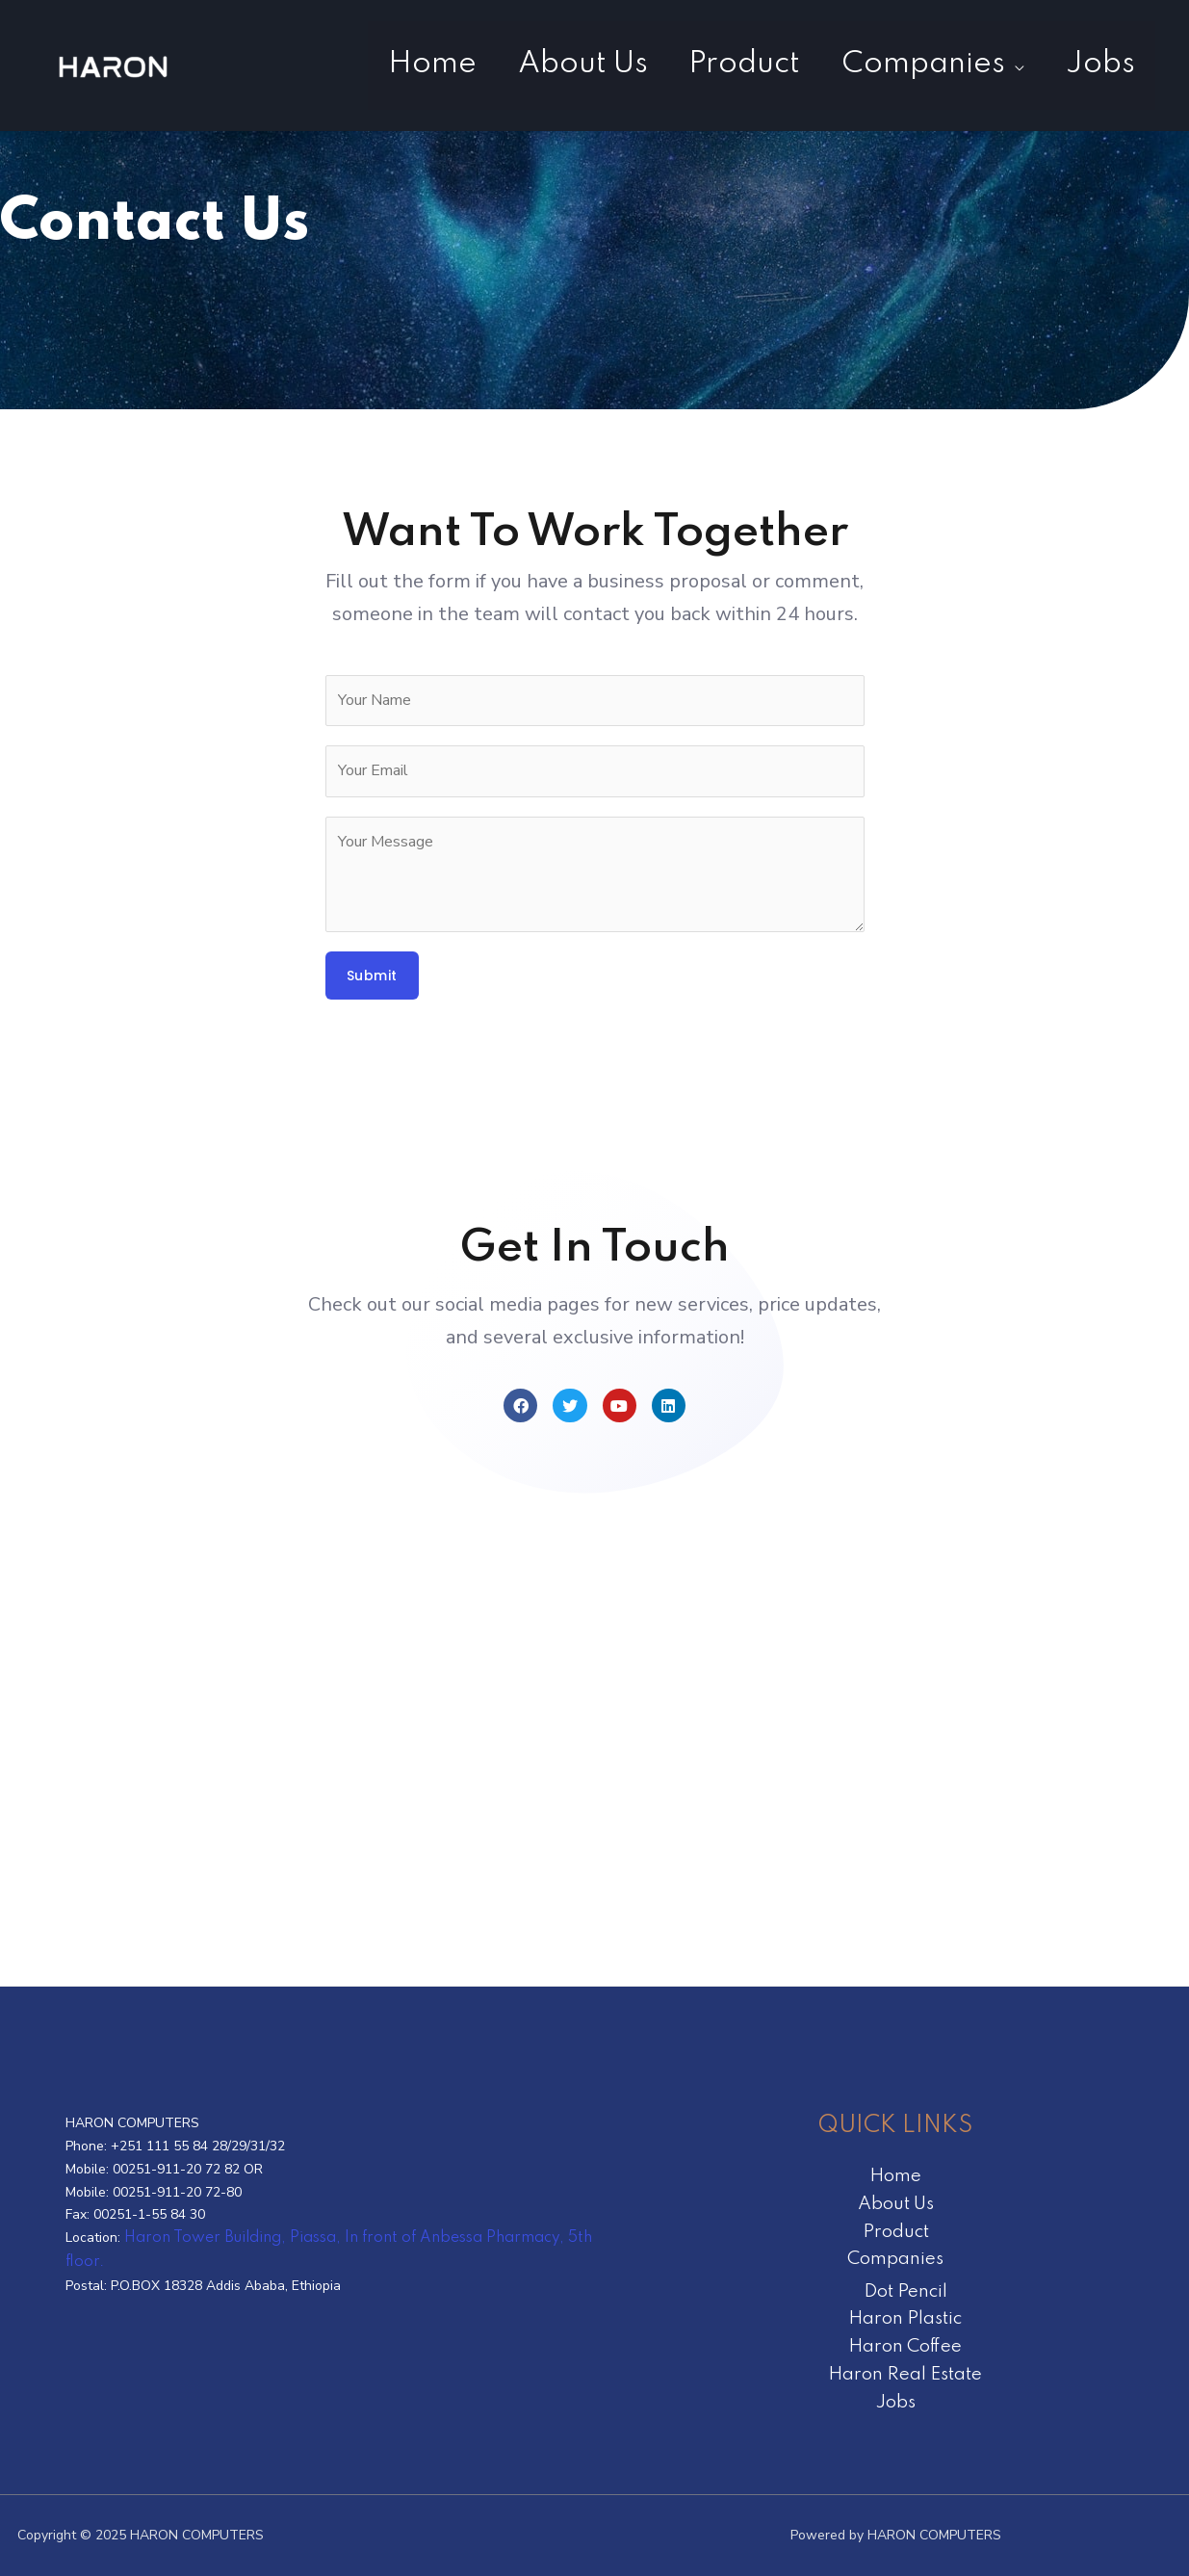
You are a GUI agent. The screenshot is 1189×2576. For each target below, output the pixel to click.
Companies (904, 64)
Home (374, 64)
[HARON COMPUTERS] (115, 64)
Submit (372, 975)
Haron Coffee (905, 2346)
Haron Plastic (905, 2318)
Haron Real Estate (905, 2374)
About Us (538, 64)
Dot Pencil (905, 2291)
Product (712, 64)
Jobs (1093, 64)
